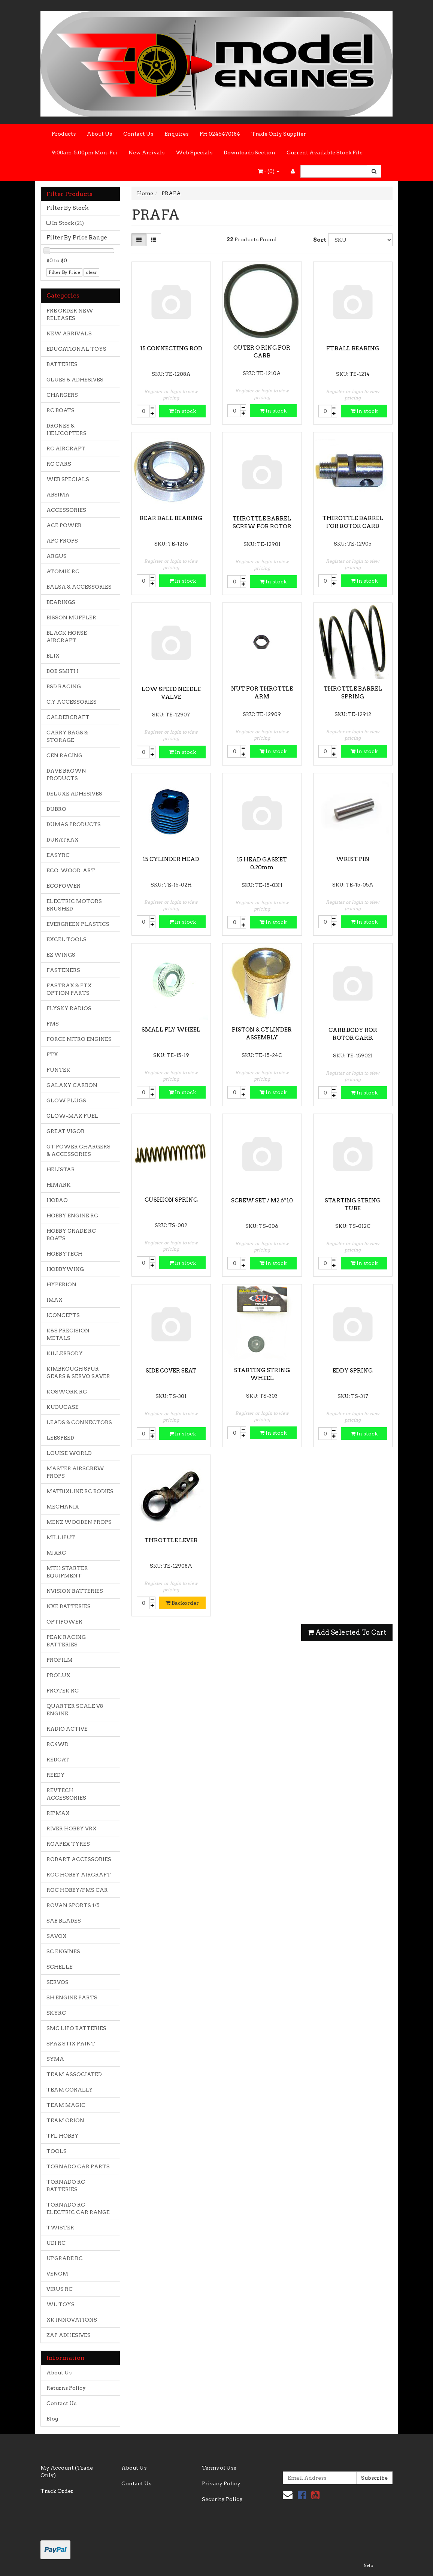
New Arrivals (146, 152)
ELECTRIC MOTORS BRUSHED (74, 905)
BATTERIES (62, 364)
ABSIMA (58, 495)
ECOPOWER (63, 886)
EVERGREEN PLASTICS (77, 924)
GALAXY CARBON (71, 1085)
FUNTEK (58, 1070)
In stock (182, 411)
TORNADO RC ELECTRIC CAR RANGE (78, 2208)
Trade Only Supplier (278, 134)
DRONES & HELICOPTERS (66, 429)
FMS (52, 1024)
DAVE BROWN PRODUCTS (66, 774)
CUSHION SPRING (171, 1199)
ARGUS (56, 556)
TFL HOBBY (62, 2136)
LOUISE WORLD (69, 1453)
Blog (52, 2419)
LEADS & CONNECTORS (79, 1422)
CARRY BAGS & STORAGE (67, 736)
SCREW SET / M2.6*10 (262, 1200)
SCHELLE (59, 1967)
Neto (368, 2565)
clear (91, 272)
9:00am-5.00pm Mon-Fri (84, 152)
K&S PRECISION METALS (68, 1334)
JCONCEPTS (63, 1315)
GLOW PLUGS (66, 1100)
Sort (318, 240)
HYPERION (61, 1284)
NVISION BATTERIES (74, 1591)
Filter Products (69, 194)
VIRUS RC (59, 2289)
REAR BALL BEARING (171, 518)
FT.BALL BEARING (352, 348)
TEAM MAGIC (65, 2105)
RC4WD (57, 1744)
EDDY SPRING (353, 1370)
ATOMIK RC (62, 571)
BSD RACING (63, 686)
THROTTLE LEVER (171, 1540)
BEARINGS (60, 602)
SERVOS (57, 1982)
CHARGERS (62, 395)
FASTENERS (63, 970)
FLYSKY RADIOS (68, 1008)
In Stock (68, 223)
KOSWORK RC (66, 1392)
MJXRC (56, 1553)
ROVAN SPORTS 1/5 (73, 1905)
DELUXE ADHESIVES (74, 794)
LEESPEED (60, 1438)
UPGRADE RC (64, 2258)
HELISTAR (60, 1169)
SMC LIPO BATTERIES (76, 2028)
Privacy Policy (221, 2483)
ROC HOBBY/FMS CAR (77, 1890)
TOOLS (56, 2151)
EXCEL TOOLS (66, 939)
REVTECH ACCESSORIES (66, 1794)
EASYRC (58, 855)
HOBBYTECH (64, 1254)
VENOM (57, 2274)
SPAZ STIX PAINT (70, 2044)
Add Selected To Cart (347, 1632)
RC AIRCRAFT (65, 449)
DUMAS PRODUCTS (73, 824)
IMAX (54, 1300)
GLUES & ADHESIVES (74, 380)
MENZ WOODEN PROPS (79, 1522)
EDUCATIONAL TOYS (76, 349)
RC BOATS (60, 410)
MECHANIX (62, 1507)
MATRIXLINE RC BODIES (79, 1491)
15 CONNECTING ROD (171, 348)
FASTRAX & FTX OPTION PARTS (69, 989)
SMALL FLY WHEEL (171, 1029)
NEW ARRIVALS (69, 333)
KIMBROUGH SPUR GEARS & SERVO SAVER (78, 1372)
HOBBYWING (65, 1269)
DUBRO (56, 809)
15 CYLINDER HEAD (171, 859)
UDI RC (56, 2243)
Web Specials (194, 152)
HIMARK (58, 1185)
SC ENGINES (63, 1951)
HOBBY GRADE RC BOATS (71, 1234)
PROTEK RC (62, 1691)
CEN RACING (64, 755)
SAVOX (56, 1936)
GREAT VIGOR (65, 1131)
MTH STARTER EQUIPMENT (67, 1572)
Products (64, 134)
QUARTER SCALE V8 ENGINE (74, 1709)
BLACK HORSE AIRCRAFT (66, 636)
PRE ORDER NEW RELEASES (69, 314)
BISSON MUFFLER (71, 617)
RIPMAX (58, 1813)
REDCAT (57, 1760)
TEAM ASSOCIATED (74, 2074)
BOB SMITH (62, 671)
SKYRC (56, 2013)
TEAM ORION (65, 2120)
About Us (99, 134)
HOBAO (57, 1200)
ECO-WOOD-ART (70, 870)
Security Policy (222, 2499)
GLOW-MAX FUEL (72, 1116)
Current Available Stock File (325, 152)
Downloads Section (249, 152)
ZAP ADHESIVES (68, 2335)
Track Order (56, 2491)
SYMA (55, 2059)
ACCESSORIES (66, 510)
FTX (52, 1054)
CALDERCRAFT (68, 717)
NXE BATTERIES (68, 1606)
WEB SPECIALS (67, 479)
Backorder (182, 1603)
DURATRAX (62, 840)
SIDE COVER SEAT (171, 1370)
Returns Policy (66, 2388)
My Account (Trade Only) (66, 2471)
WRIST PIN (353, 859)
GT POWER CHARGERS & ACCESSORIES (78, 1150)
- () (268, 171)
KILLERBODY (64, 1353)
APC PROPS (62, 541)
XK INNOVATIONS (71, 2320)
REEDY (55, 1775)
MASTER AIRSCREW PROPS (75, 1472)
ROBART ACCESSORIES (78, 1859)
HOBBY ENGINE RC (72, 1215)
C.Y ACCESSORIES (71, 702)
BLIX (53, 656)
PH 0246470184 (220, 134)
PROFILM (59, 1660)
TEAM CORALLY (69, 2090)
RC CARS (58, 464)
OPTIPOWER (64, 1622)
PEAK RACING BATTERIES (66, 1641)
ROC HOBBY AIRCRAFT (78, 1875)
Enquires (176, 134)
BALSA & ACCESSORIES (79, 587)
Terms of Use (219, 2468)
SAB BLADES (63, 1921)
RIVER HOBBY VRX (71, 1828)
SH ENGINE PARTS (71, 1997)
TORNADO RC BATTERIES (65, 2185)
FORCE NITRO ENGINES (79, 1039)
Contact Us (138, 134)
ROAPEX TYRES (68, 1844)
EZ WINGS (60, 955)
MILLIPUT (60, 1537)
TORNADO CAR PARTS (78, 2166)
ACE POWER (64, 525)
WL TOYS (60, 2304)
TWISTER (60, 2228)
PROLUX (58, 1675)
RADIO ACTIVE (67, 1729)
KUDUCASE (62, 1407)
